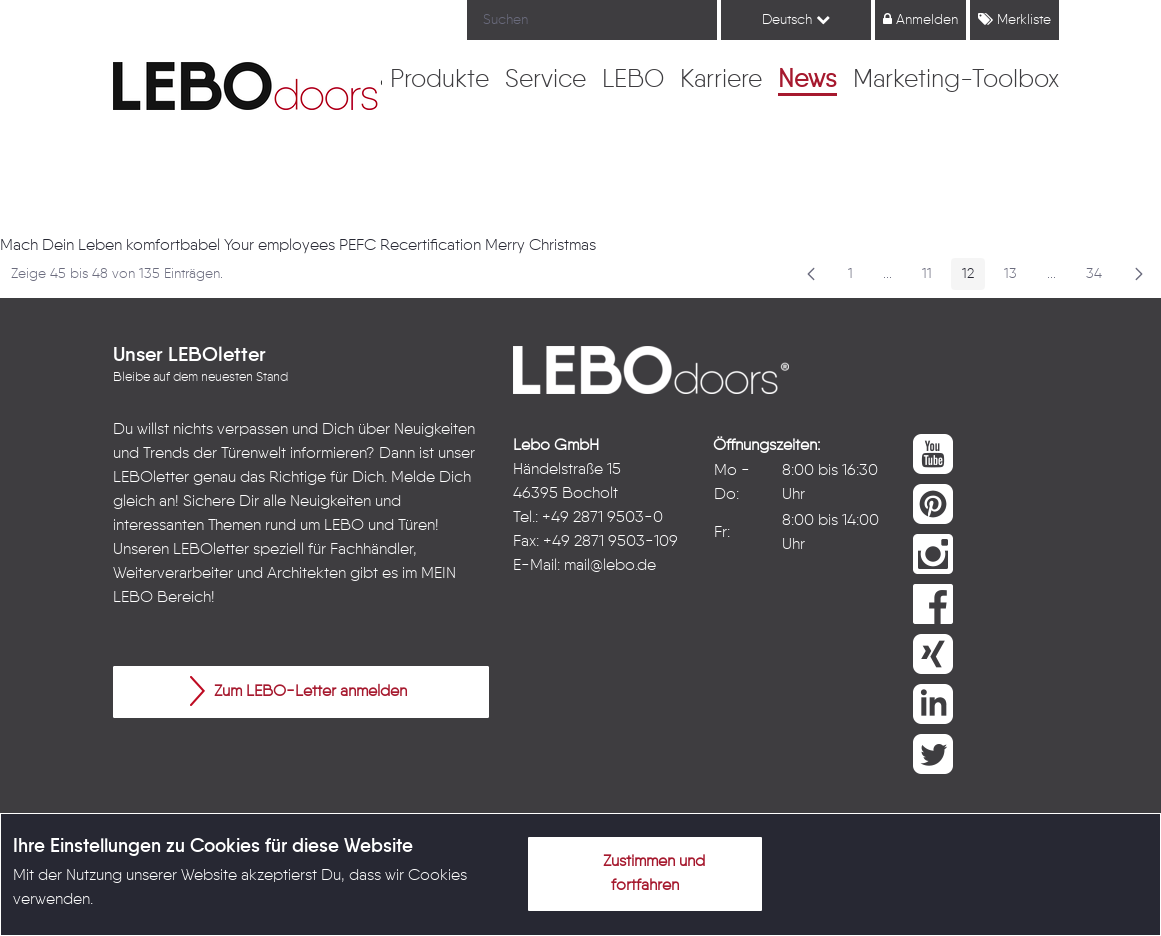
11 (932, 277)
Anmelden (920, 19)
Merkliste (1014, 19)
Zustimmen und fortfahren (642, 870)
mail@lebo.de (610, 566)
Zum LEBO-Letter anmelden (298, 691)
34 (1099, 277)
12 (973, 277)
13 (1016, 277)
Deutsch (796, 19)
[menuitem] (439, 81)
